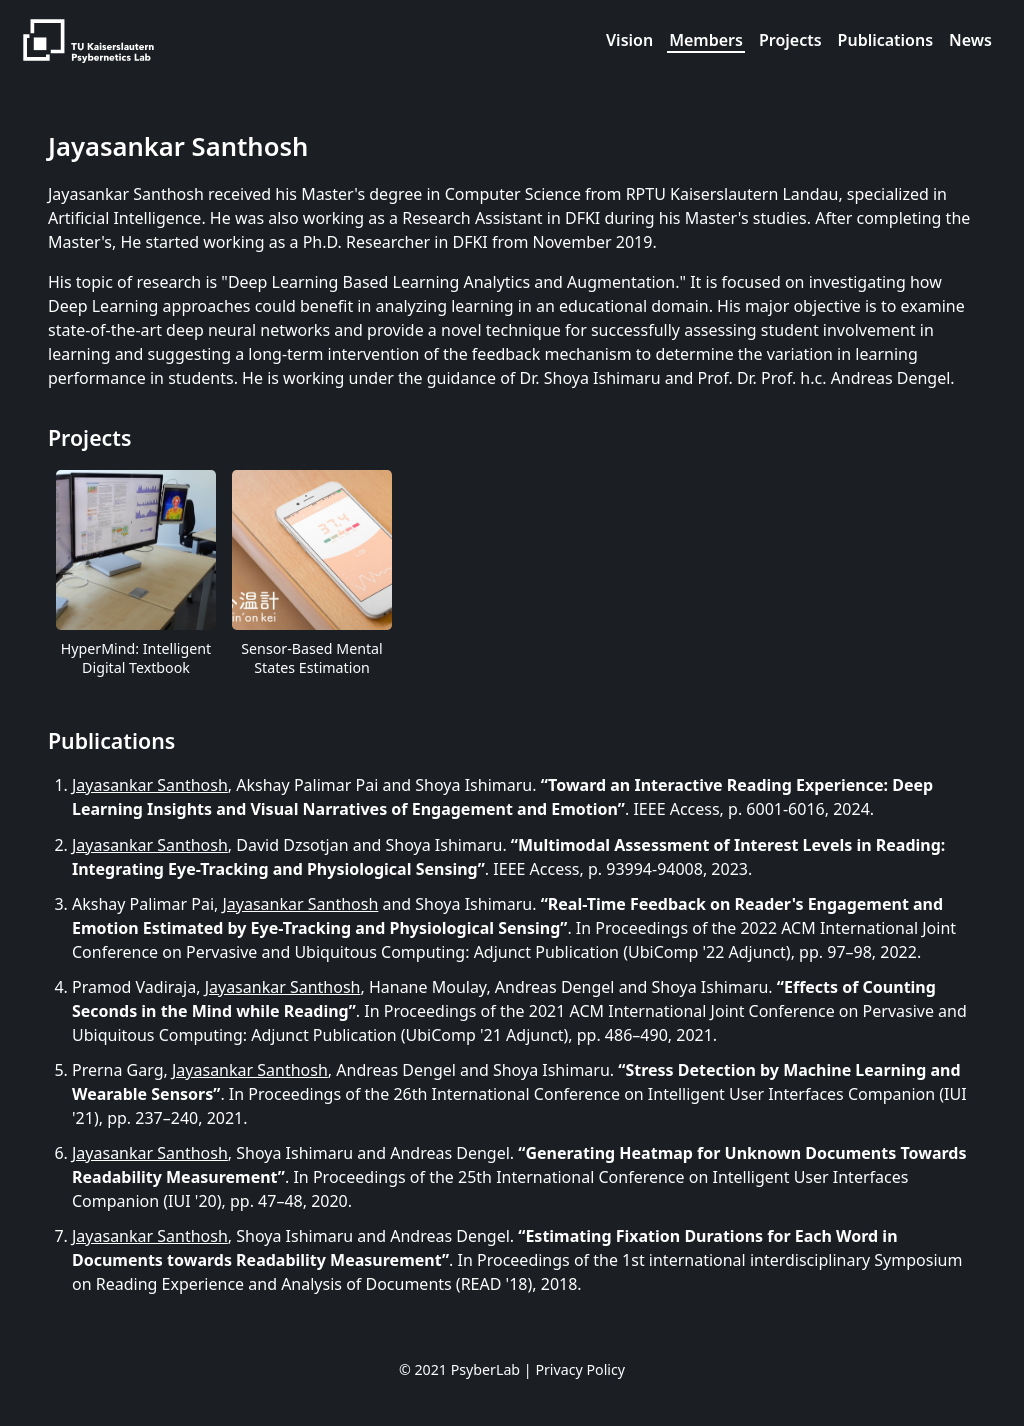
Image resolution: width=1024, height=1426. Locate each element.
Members (706, 40)
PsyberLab (485, 1369)
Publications (886, 40)
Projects (790, 40)
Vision (629, 40)
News (970, 40)
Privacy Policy (580, 1369)
